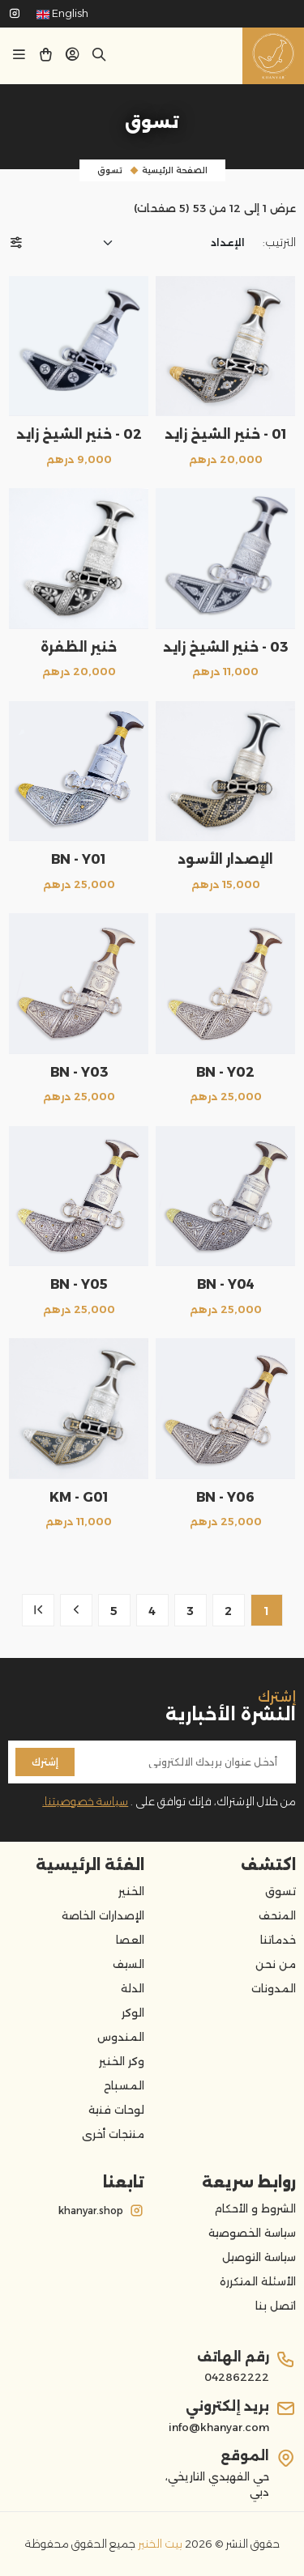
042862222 (236, 2376)
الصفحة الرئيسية (175, 170)
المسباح (124, 2085)
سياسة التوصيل (259, 2257)
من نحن (275, 1964)
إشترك (45, 1762)
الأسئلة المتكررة (258, 2281)
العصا (130, 1939)
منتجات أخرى (113, 2134)
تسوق (109, 170)
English (62, 12)
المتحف (277, 1915)
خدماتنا (278, 1939)
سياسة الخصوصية (252, 2232)
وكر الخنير (121, 2061)
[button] (72, 57)
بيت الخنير (158, 2543)
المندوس (120, 2037)
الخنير (131, 1891)
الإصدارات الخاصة (103, 1915)
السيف (128, 1964)
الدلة (132, 1988)
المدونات (273, 1988)
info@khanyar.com (219, 2427)
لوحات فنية (116, 2109)
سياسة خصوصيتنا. (85, 1801)
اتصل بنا (275, 2305)
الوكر (133, 2012)
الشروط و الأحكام (255, 2208)
